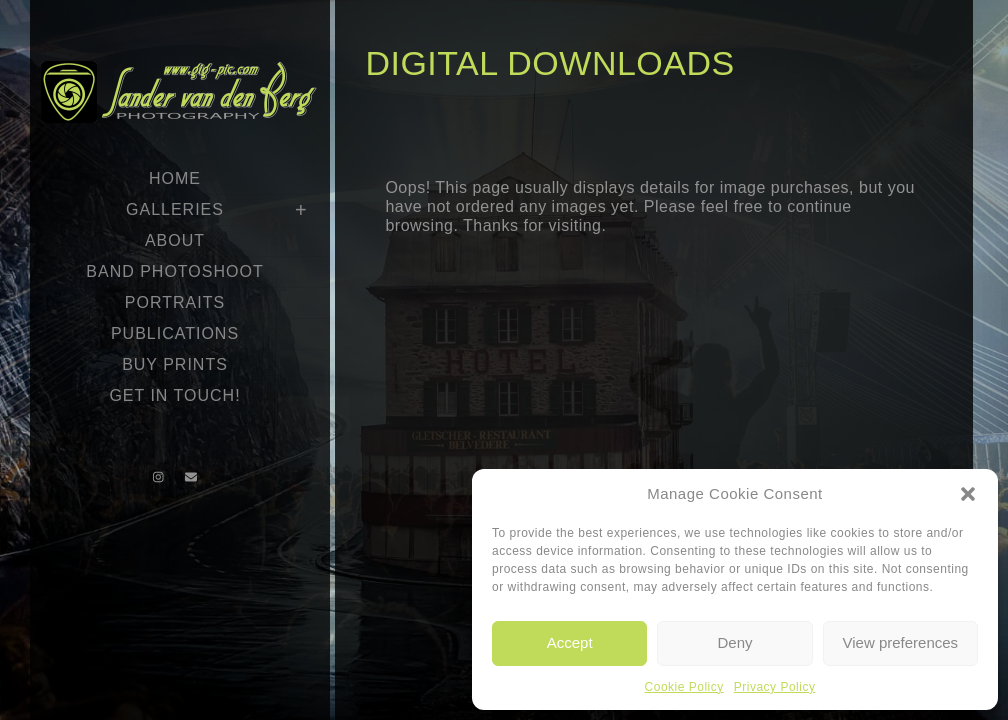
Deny (734, 642)
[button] (968, 494)
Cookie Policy (684, 687)
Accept (570, 642)
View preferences (901, 642)
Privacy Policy (775, 687)
